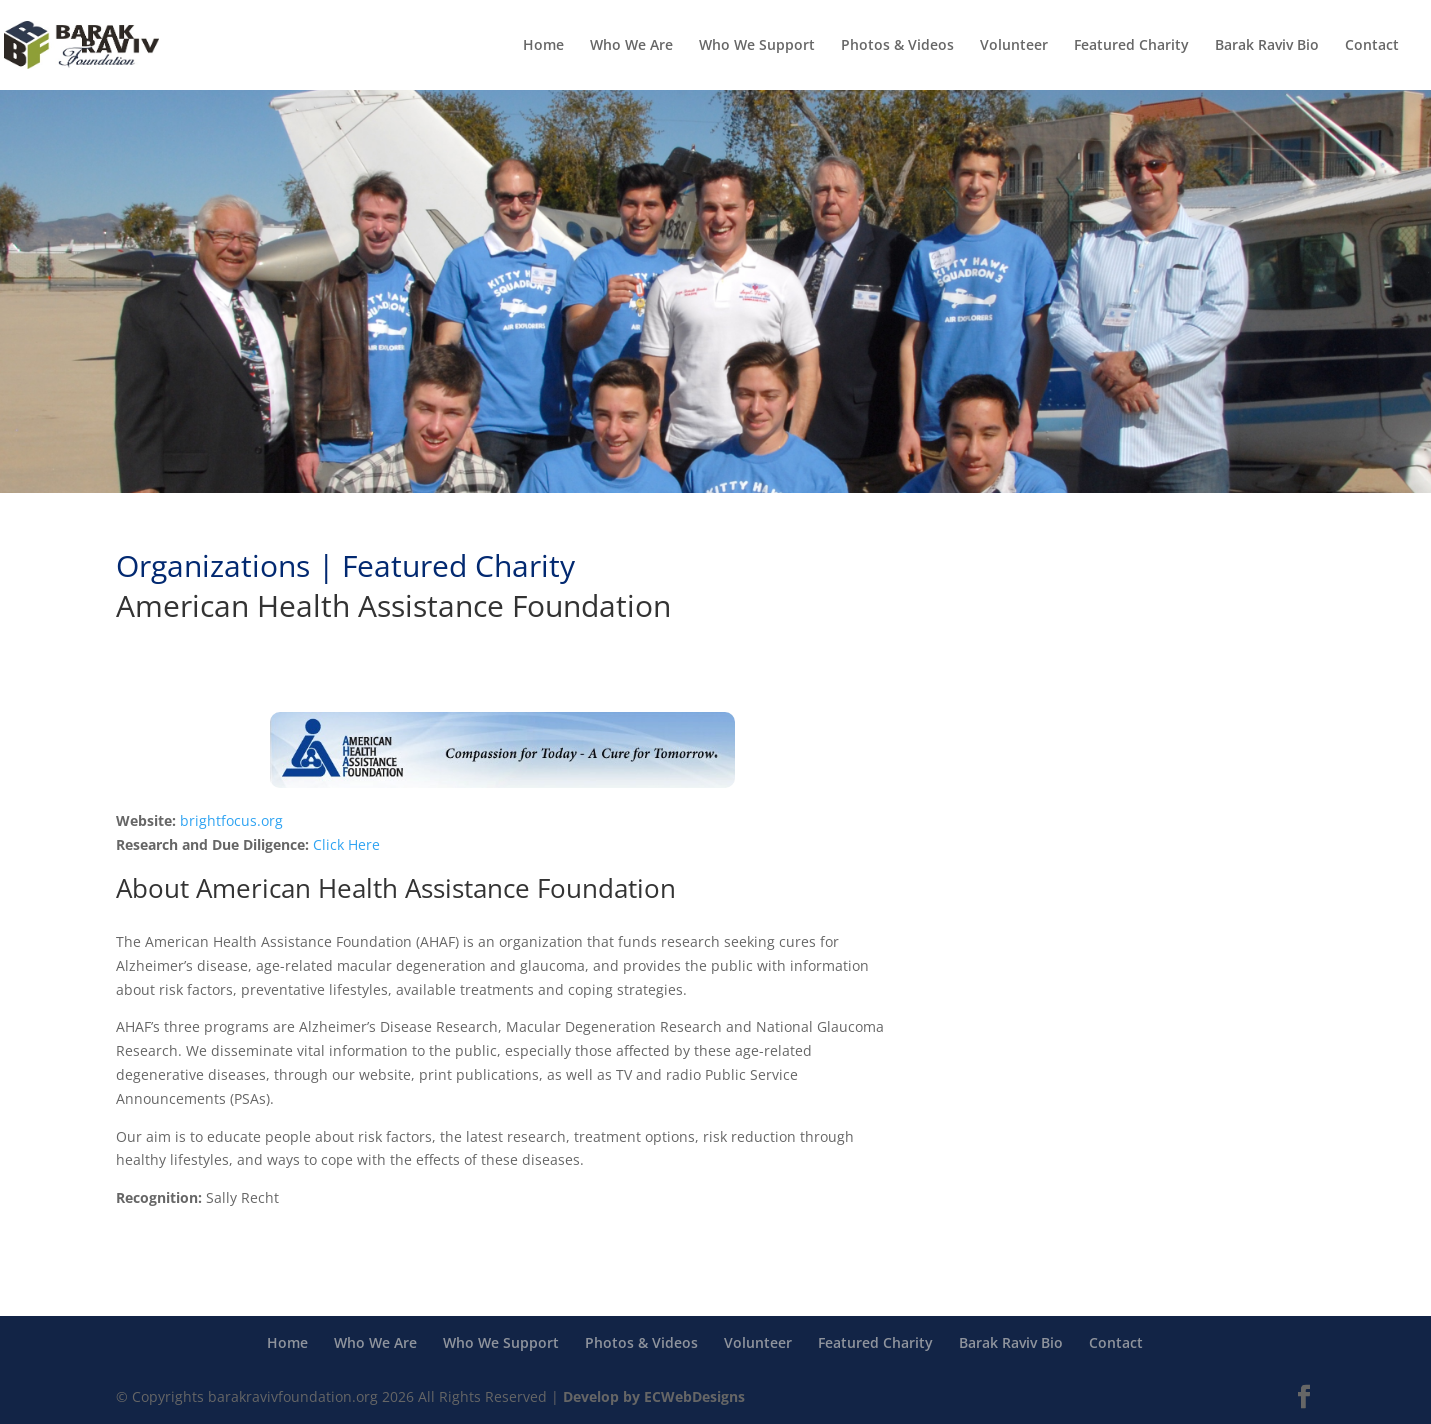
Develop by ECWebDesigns (654, 1396)
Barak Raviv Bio (1267, 46)
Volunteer (1014, 46)
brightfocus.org (231, 820)
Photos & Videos (897, 46)
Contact (1372, 46)
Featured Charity (1131, 46)
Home (543, 46)
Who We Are (631, 46)
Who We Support (757, 46)
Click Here (346, 844)
